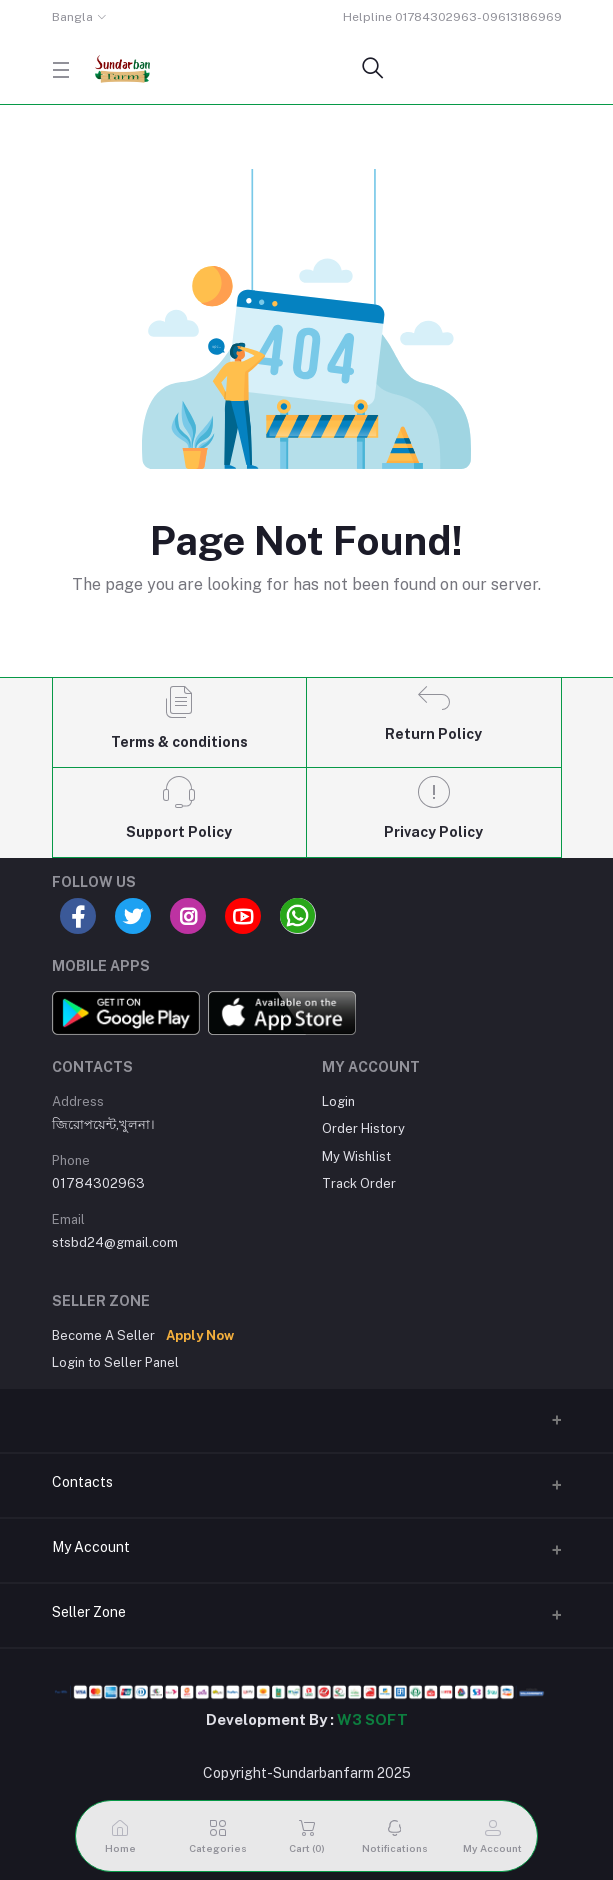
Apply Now (200, 1335)
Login (338, 1101)
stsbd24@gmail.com (115, 1242)
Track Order (359, 1183)
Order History (363, 1128)
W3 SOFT (372, 1719)
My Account (91, 1547)
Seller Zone (89, 1612)
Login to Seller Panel (115, 1362)
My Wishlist (356, 1156)
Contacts (82, 1482)
